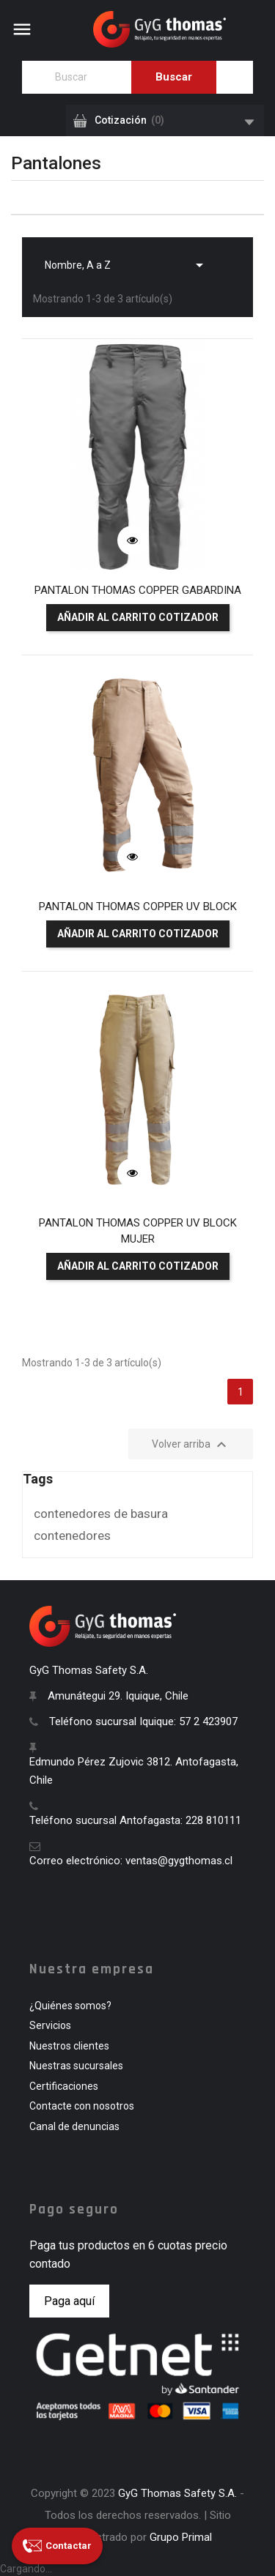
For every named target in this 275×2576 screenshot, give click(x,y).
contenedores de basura (101, 1513)
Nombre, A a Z (126, 261)
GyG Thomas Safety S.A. (177, 2493)
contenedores (72, 1535)
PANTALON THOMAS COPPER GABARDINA (137, 590)
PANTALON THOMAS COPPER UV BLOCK (138, 906)
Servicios (50, 2025)
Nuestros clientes (69, 2046)
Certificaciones (63, 2086)
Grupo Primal (181, 2537)
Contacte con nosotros (81, 2106)
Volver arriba (191, 1444)
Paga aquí (69, 2301)
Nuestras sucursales (76, 2065)
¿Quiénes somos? (70, 2005)
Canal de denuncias (74, 2126)
